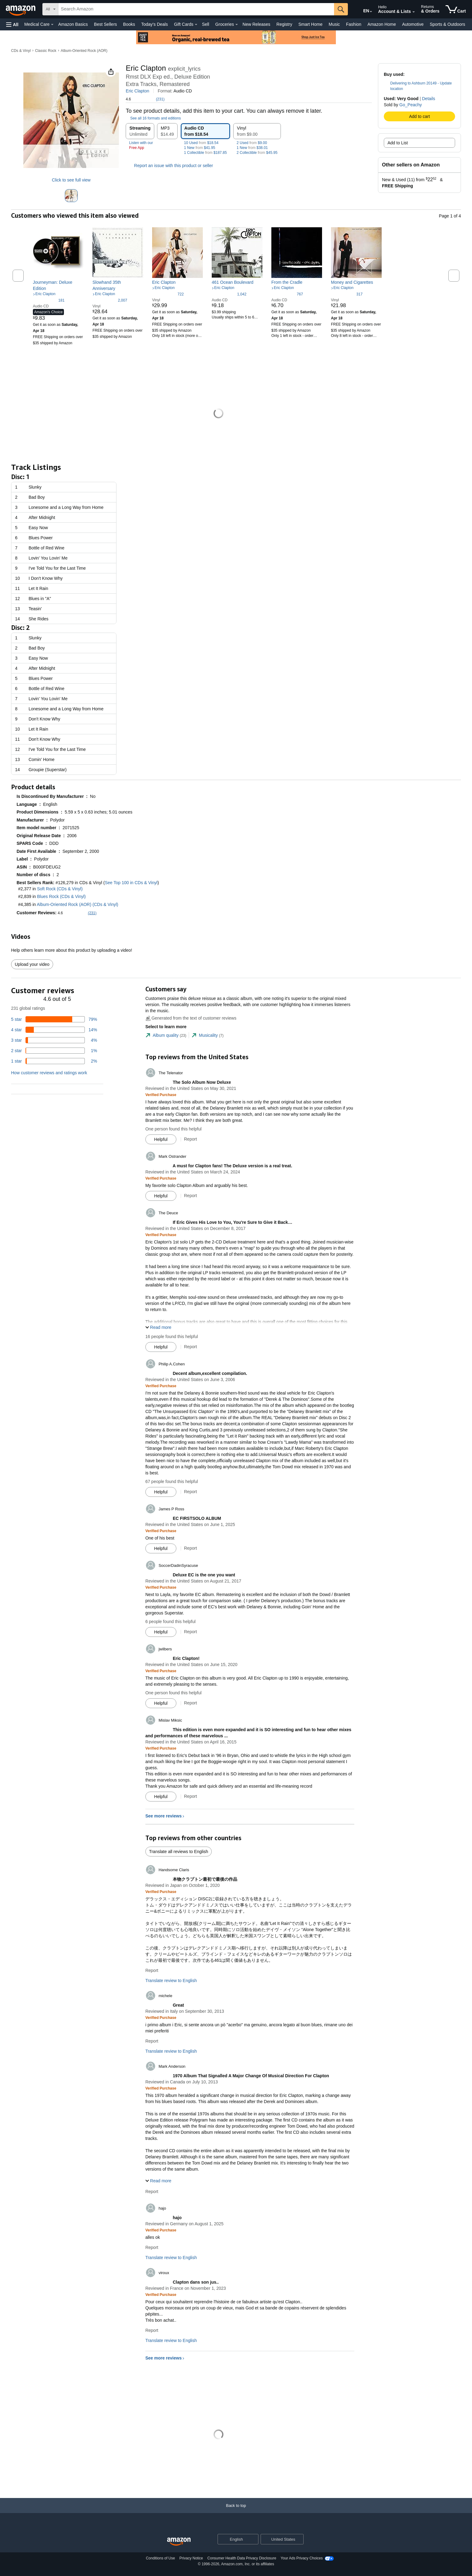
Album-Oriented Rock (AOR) (84, 51)
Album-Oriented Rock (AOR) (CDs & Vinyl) (77, 904)
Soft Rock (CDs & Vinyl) (60, 888)
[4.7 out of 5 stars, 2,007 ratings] (109, 300)
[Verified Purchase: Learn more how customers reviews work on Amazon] (160, 1094)
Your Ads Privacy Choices (302, 2558)
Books (129, 24)
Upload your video (32, 964)
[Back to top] (236, 2511)
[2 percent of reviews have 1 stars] (54, 1061)
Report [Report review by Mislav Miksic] (190, 1796)
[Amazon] (21, 9)
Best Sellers (105, 24)
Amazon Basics (73, 24)
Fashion (353, 24)
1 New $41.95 (199, 148)
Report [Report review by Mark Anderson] (151, 2191)
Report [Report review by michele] (151, 2041)
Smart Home (310, 24)
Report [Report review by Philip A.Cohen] (190, 1491)
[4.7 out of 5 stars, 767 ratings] (287, 293)
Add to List (397, 142)
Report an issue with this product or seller (169, 165)
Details (428, 98)
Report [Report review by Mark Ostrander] (190, 1195)
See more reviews (163, 1815)
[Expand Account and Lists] (413, 12)
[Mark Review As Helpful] (161, 1139)
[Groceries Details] (236, 24)
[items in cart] (456, 9)
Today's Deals (154, 24)
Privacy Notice (191, 2558)
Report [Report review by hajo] (151, 2247)
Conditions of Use (160, 2558)
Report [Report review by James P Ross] (190, 1548)
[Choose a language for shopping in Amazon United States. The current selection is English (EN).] (362, 9)
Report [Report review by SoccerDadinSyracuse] (190, 1631)
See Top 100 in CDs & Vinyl (131, 882)
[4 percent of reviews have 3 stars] (54, 1040)
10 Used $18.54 (201, 143)
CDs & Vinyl (21, 51)
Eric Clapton (137, 90)
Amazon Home (382, 24)
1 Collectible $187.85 (205, 152)
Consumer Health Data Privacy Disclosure (241, 2558)
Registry (284, 24)
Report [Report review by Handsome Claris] (151, 1970)
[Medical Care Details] (52, 24)
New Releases (256, 24)
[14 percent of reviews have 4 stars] (54, 1030)
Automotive (412, 24)
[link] (58, 285)
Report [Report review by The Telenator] (190, 1139)
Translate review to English (171, 1980)
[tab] (165, 1035)
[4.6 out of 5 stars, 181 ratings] (49, 300)
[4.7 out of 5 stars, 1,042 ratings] (229, 293)
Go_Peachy (410, 104)
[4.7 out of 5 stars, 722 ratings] (168, 293)
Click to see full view (71, 180)
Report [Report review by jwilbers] (190, 1702)
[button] (12, 24)
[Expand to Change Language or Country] (371, 11)
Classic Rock (45, 51)
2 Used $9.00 (252, 143)
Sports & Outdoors (447, 24)
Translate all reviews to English (178, 1851)
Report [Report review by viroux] (151, 2330)
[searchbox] (196, 9)
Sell (205, 24)
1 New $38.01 (252, 148)
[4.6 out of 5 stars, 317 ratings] (347, 293)
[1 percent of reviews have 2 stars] (54, 1051)
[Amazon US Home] (179, 2541)
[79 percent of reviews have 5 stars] (54, 1019)
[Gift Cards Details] (196, 24)
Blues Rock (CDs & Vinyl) (61, 896)
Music (334, 24)
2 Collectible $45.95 (257, 152)
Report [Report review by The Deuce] (190, 1346)
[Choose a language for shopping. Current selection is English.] (234, 2539)
